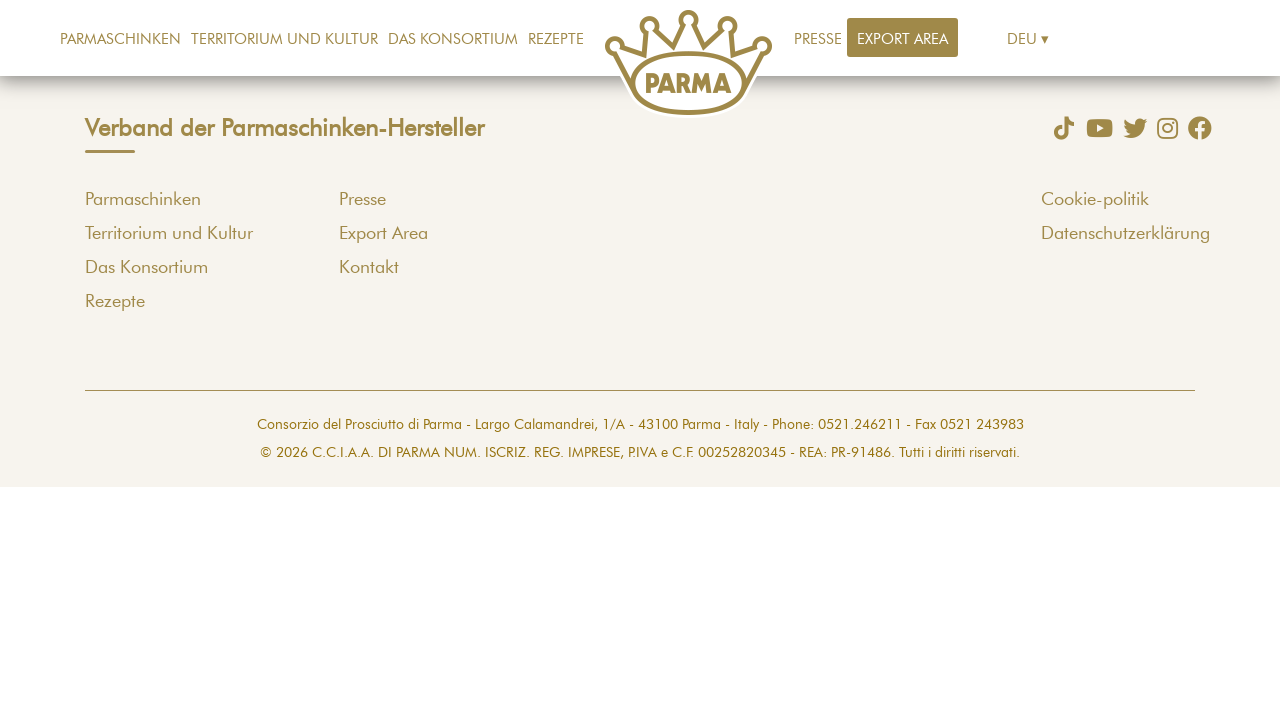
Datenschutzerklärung (1125, 234)
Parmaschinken (120, 39)
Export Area (902, 39)
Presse (818, 39)
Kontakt (369, 268)
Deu (1022, 39)
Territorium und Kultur (284, 39)
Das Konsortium (453, 39)
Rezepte (556, 39)
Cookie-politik (1095, 200)
